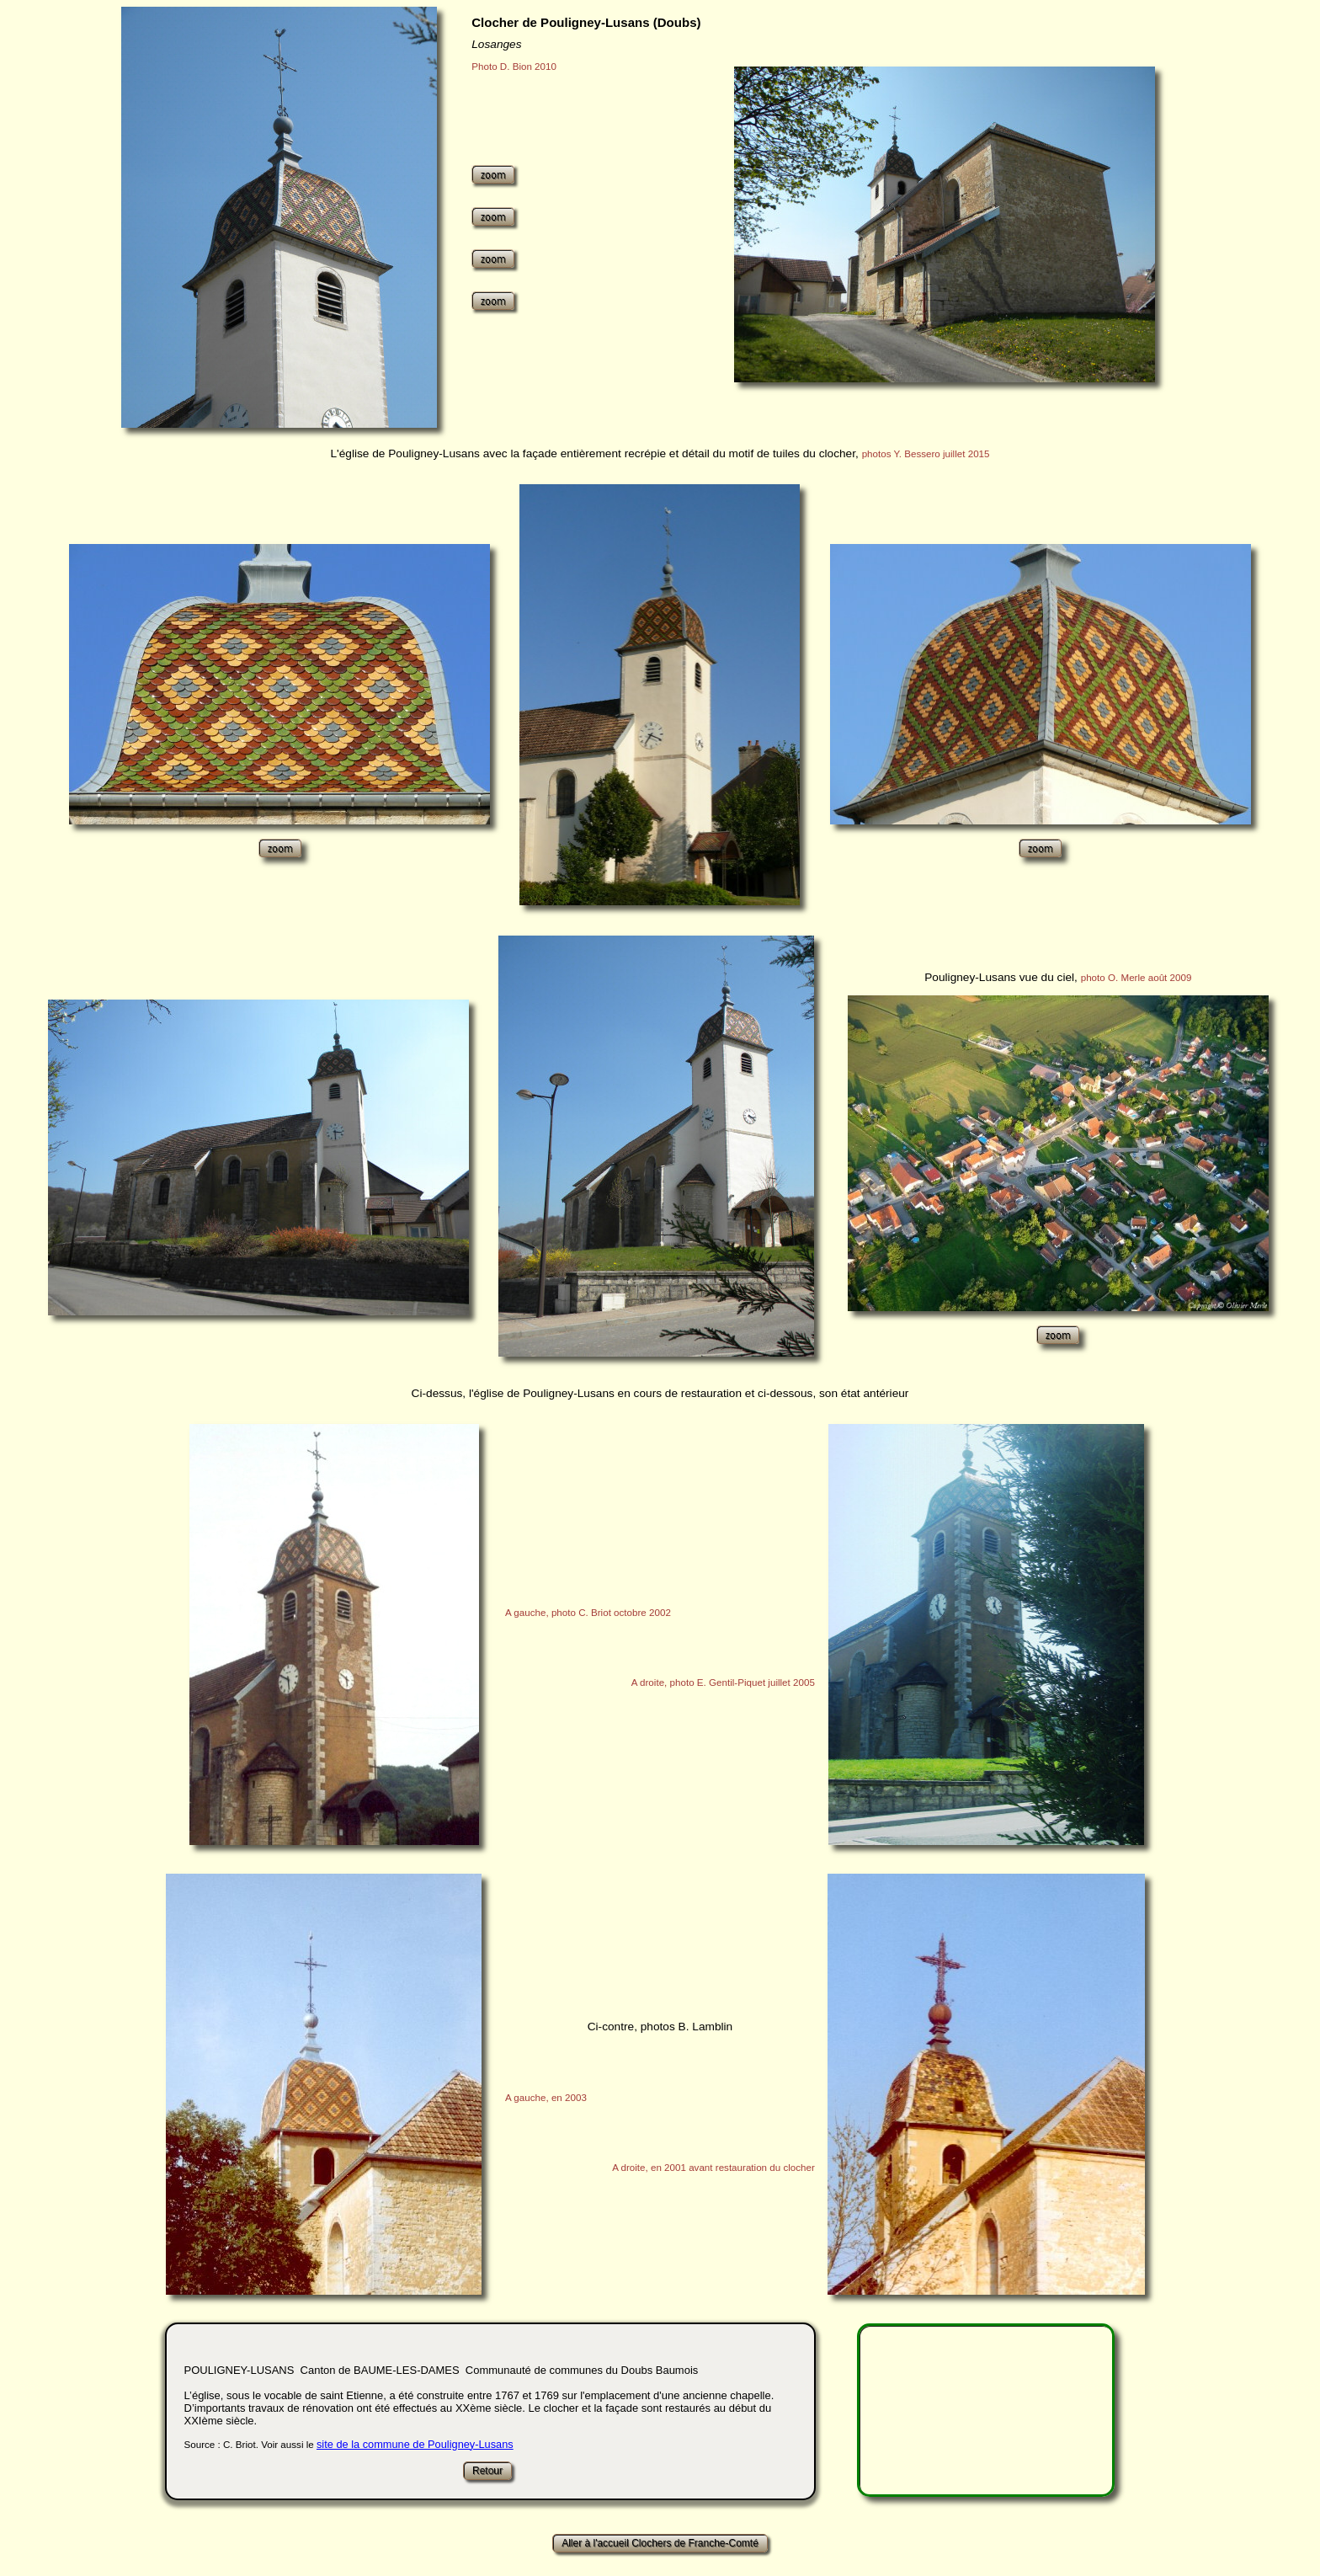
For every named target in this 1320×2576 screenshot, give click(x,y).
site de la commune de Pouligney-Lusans (415, 2444)
